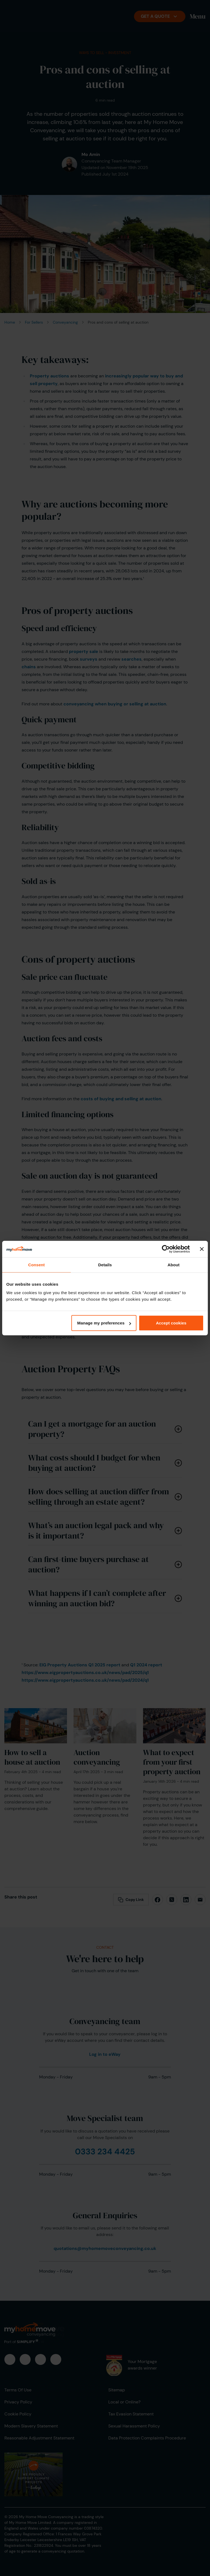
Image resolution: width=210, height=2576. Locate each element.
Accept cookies (171, 1323)
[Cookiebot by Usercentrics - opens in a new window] (166, 1249)
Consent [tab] (36, 1264)
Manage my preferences (104, 1323)
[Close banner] (202, 1249)
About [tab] (174, 1264)
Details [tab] (105, 1264)
